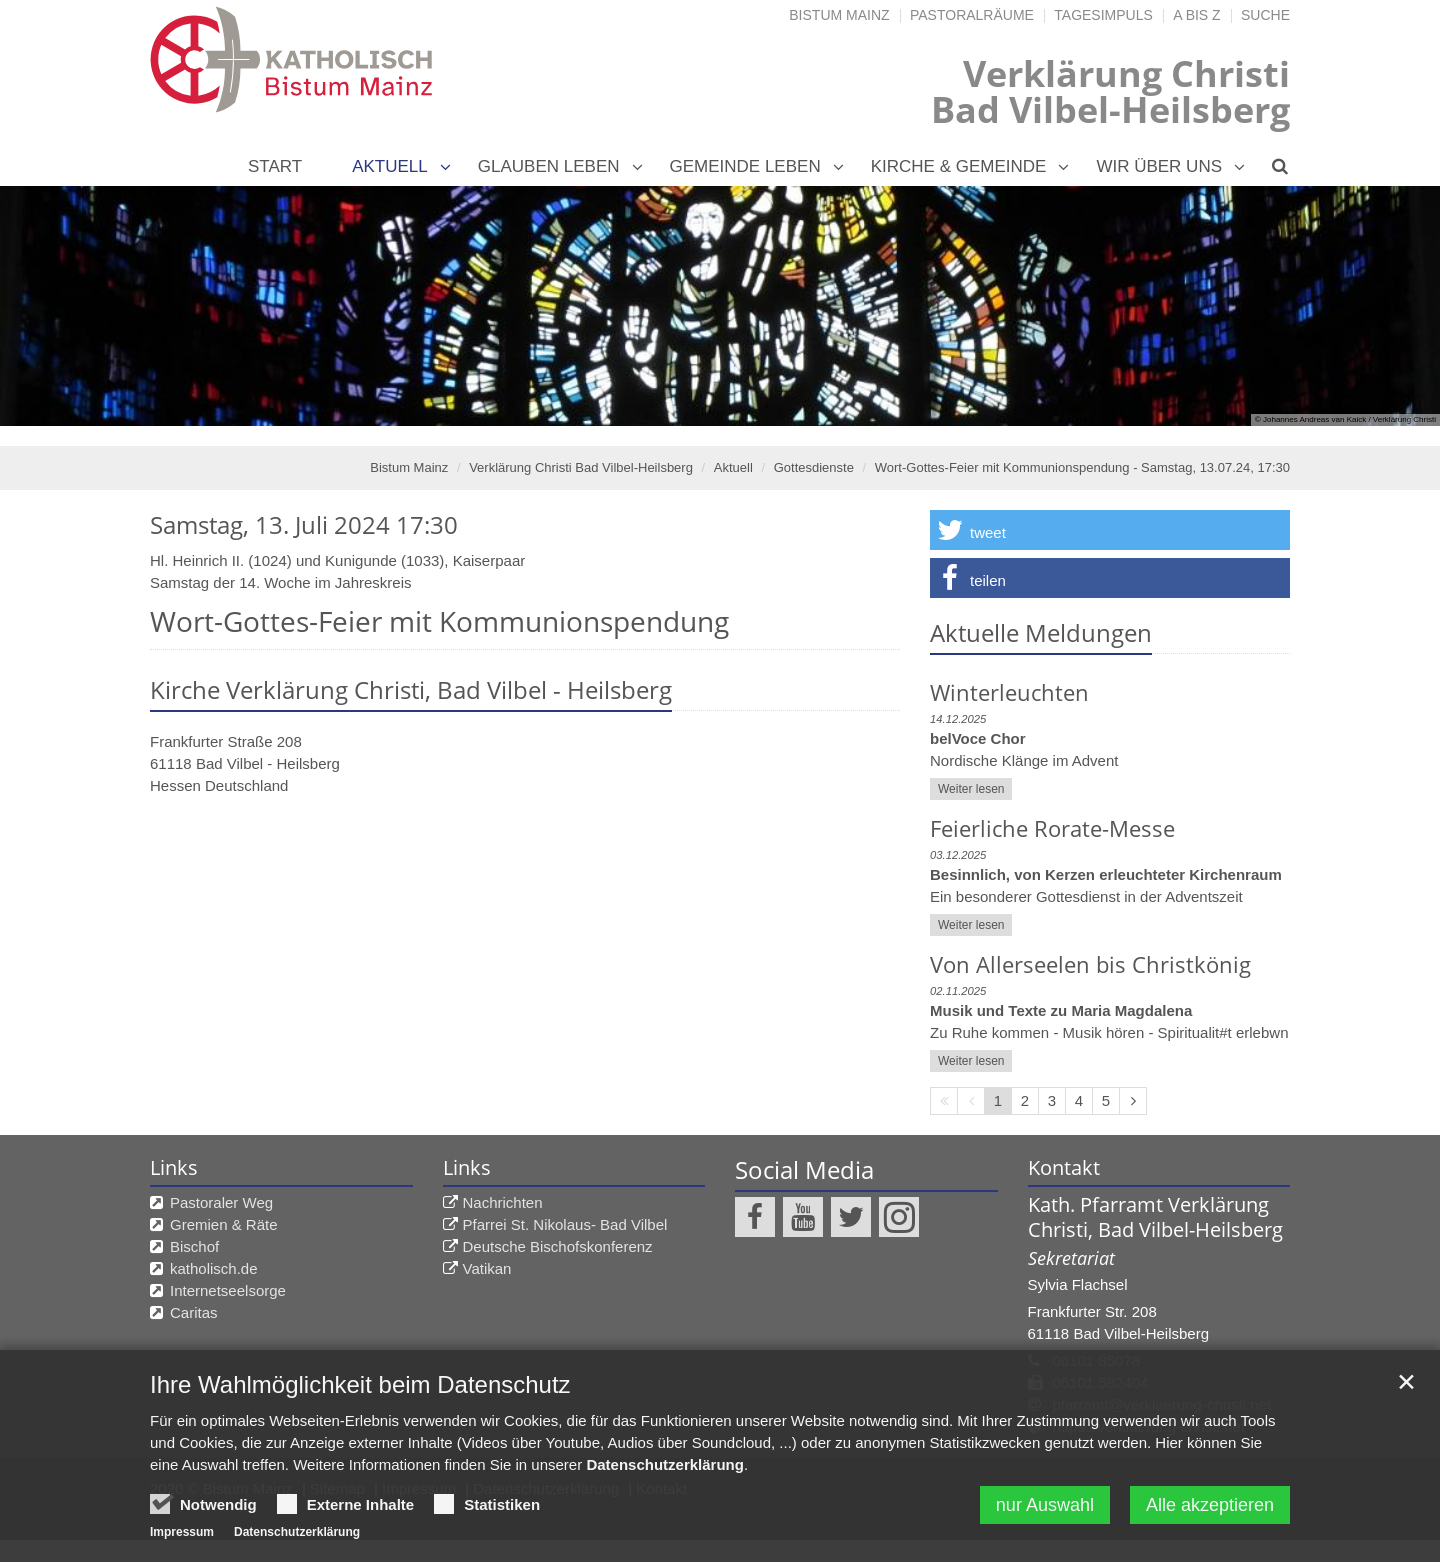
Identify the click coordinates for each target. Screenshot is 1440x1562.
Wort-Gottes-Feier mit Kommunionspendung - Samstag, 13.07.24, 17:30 (1082, 467)
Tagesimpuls (1103, 15)
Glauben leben (549, 166)
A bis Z (1196, 15)
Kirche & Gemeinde (959, 166)
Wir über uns (1159, 166)
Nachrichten (503, 1202)
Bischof (194, 1246)
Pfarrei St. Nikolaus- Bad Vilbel (565, 1224)
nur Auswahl (1045, 1505)
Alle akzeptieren (1210, 1505)
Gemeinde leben (745, 166)
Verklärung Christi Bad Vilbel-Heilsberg (581, 467)
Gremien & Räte (224, 1224)
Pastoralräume (972, 15)
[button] (1110, 530)
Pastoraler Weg (221, 1202)
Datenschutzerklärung (665, 1464)
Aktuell (390, 166)
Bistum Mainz (839, 15)
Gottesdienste (814, 467)
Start (275, 166)
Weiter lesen (971, 789)
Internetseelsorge (228, 1290)
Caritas (194, 1312)
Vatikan (487, 1268)
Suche (1265, 15)
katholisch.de (214, 1268)
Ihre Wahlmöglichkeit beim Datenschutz (360, 1384)
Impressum (182, 1532)
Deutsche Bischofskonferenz (558, 1246)
